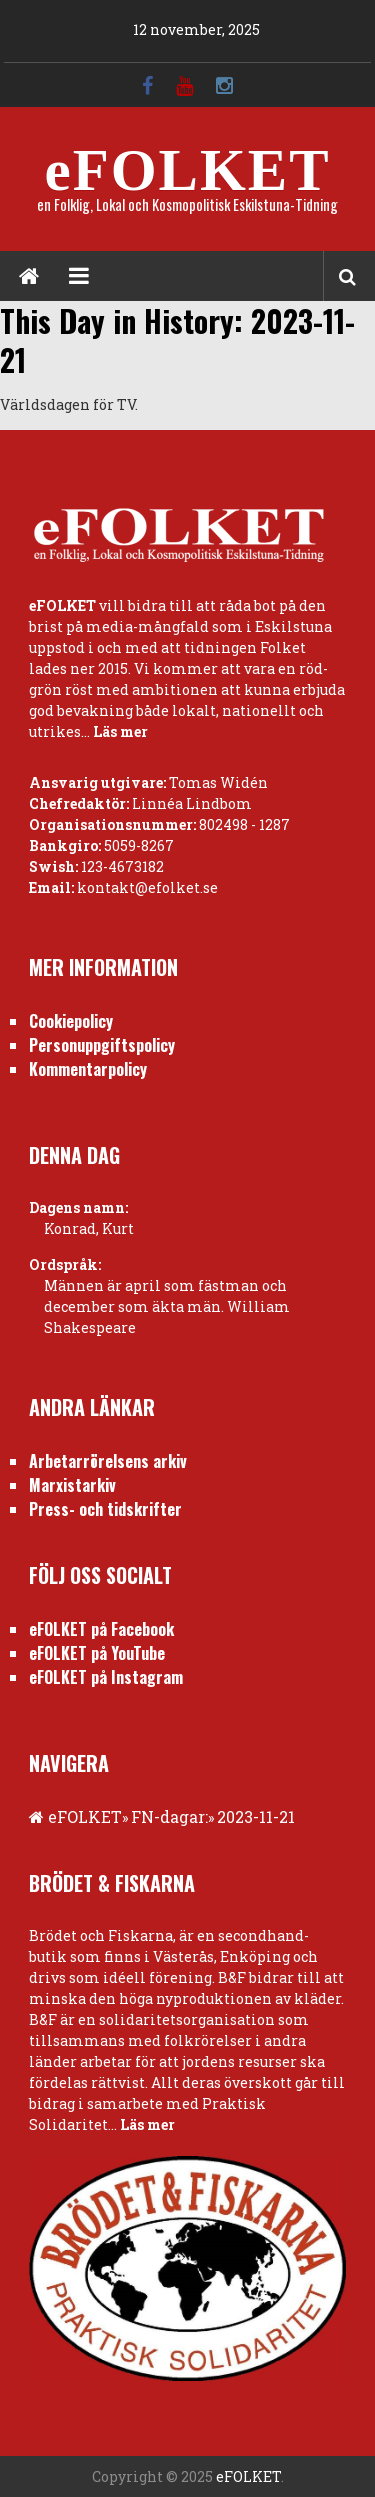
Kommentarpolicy (88, 1069)
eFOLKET (187, 170)
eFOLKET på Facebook (101, 1629)
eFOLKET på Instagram (106, 1677)
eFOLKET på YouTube (97, 1653)
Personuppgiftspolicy (102, 1045)
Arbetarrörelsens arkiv (108, 1461)
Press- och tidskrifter (105, 1509)
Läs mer (120, 731)
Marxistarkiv (72, 1485)
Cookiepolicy (71, 1021)
